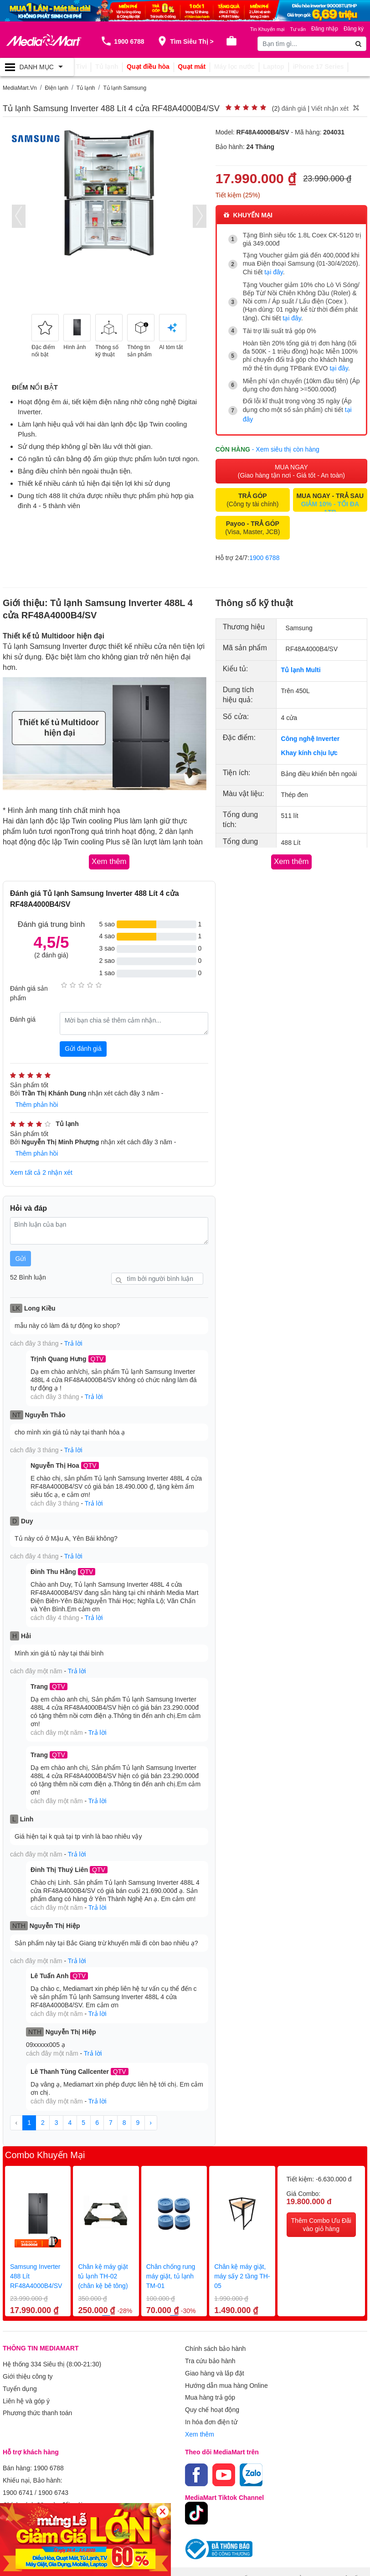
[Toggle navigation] (37, 67)
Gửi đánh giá (83, 1041)
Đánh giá (23, 1012)
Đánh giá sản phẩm (29, 985)
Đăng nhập (324, 29)
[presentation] (19, 216)
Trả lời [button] (73, 1334)
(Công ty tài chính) (252, 493)
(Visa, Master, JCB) (252, 521)
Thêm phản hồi (36, 1096)
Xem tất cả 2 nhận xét (41, 1164)
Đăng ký (354, 29)
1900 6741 (18, 2451)
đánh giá (294, 108)
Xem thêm (199, 2397)
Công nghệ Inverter (310, 732)
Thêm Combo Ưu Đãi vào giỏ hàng (321, 2197)
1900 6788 (264, 551)
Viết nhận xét (330, 108)
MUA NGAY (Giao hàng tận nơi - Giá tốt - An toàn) (291, 465)
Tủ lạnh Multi (301, 663)
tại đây (273, 271)
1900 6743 (53, 2451)
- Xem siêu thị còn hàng (285, 442)
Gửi (20, 1249)
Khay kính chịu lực (309, 746)
